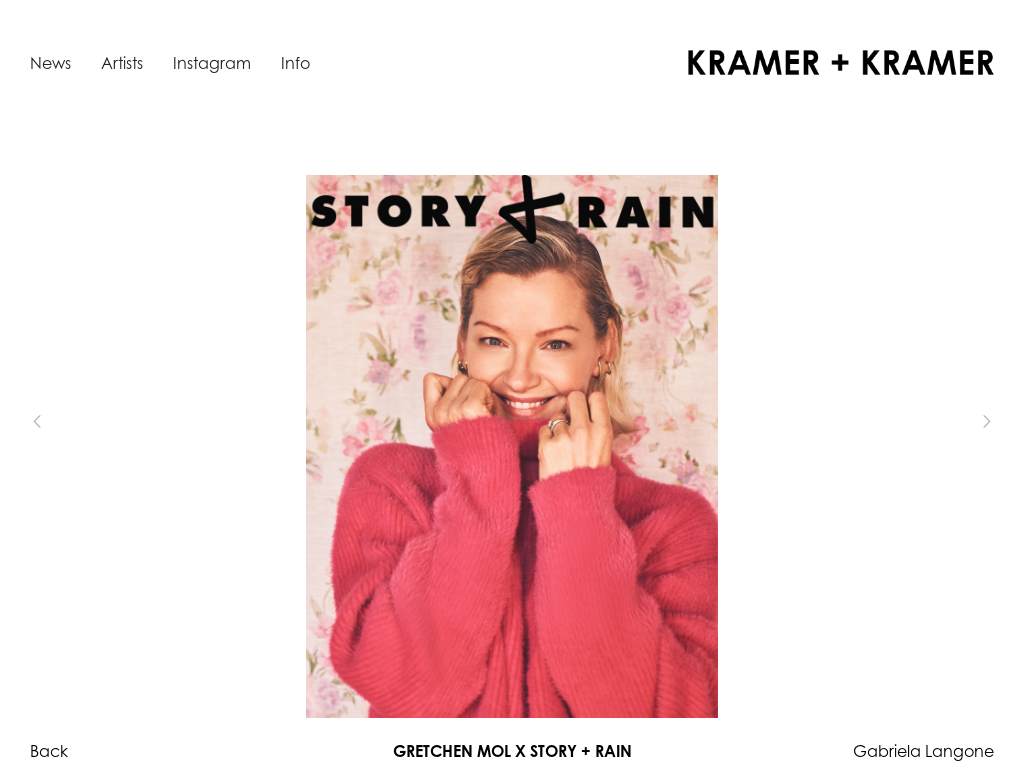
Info (295, 63)
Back (49, 751)
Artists (122, 63)
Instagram (212, 63)
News (50, 63)
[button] (70, 422)
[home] (841, 62)
